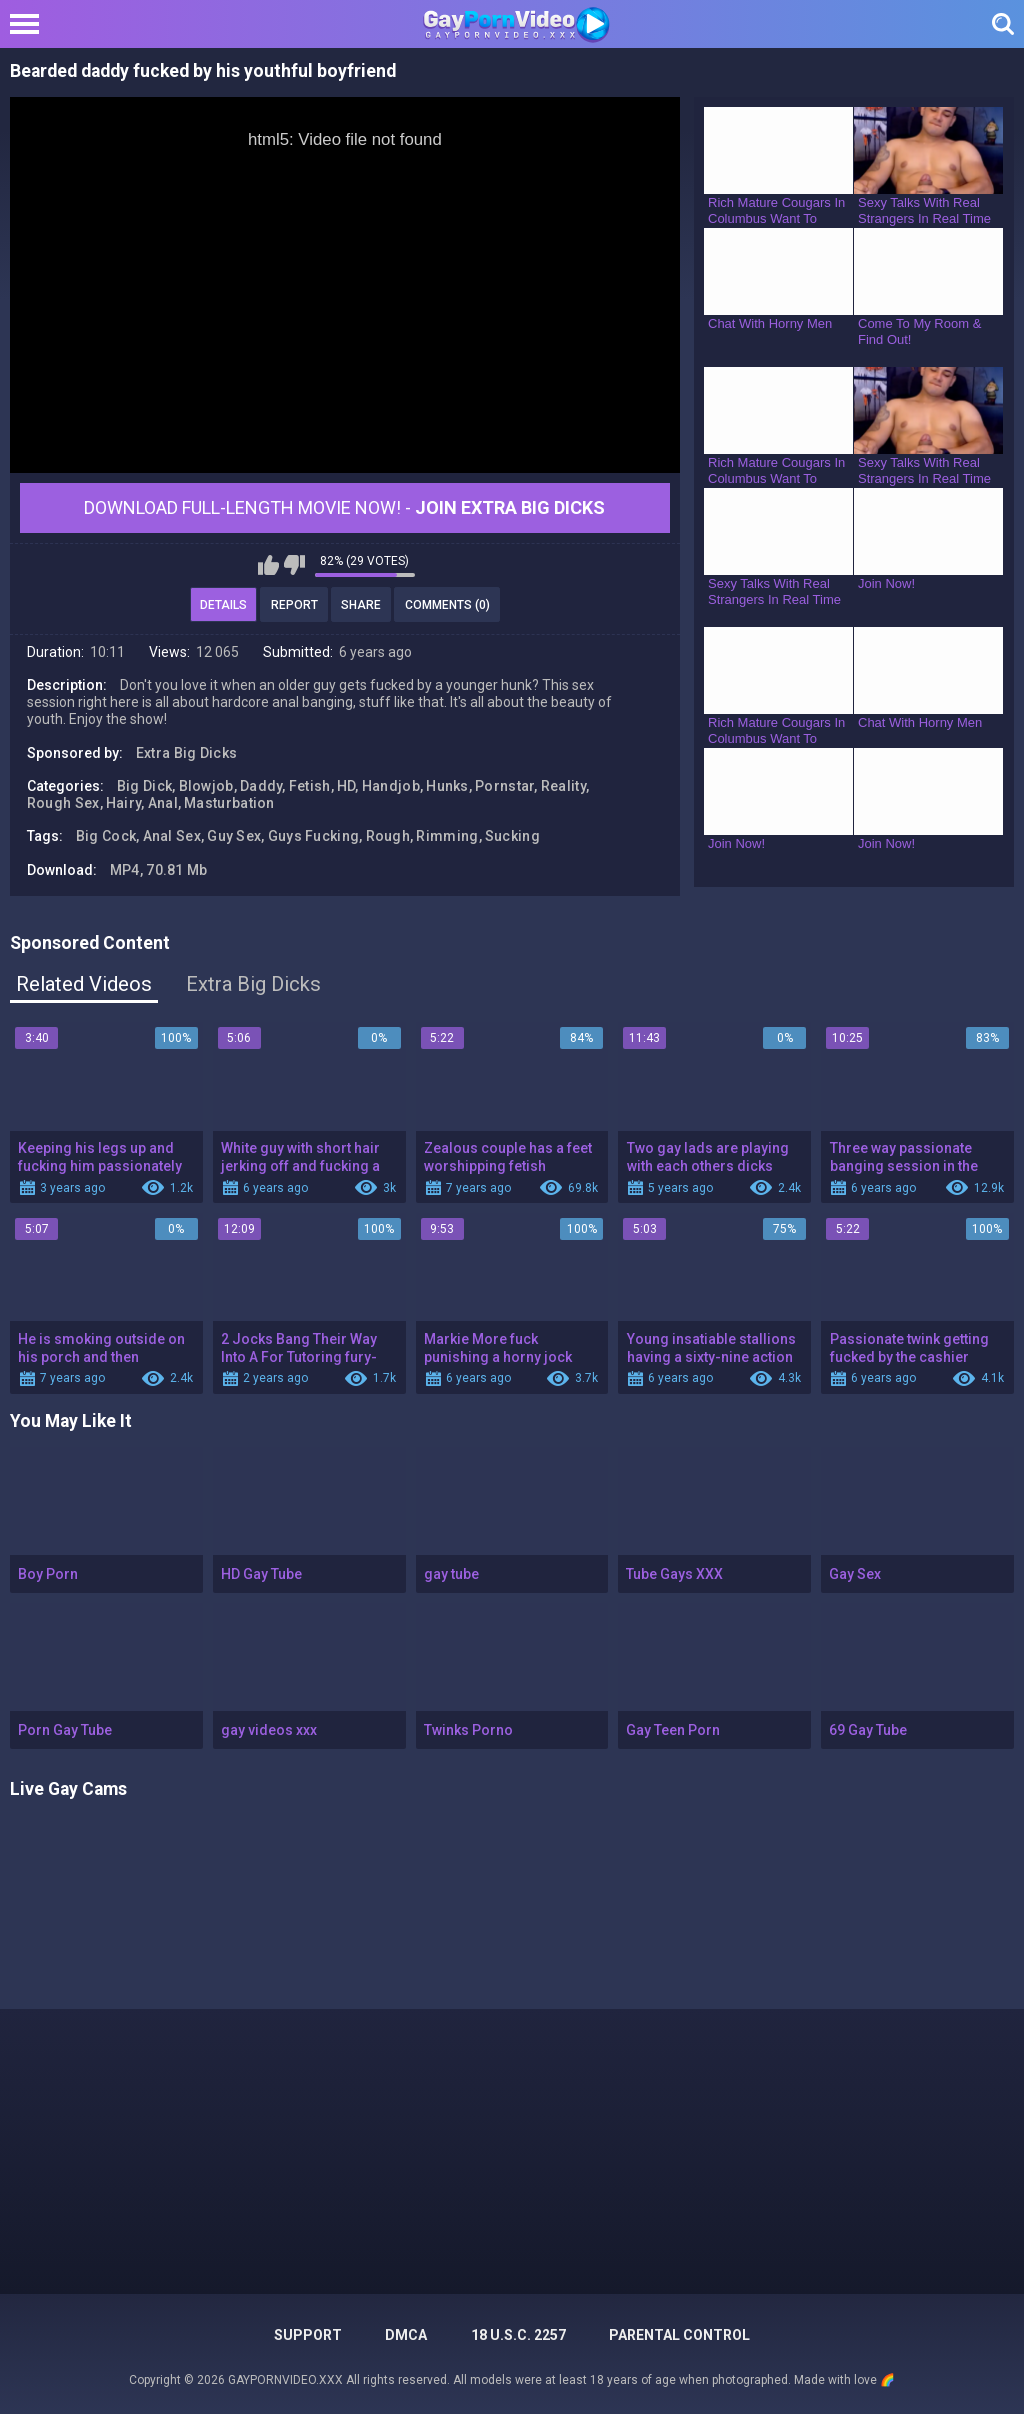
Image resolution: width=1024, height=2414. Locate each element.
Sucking (512, 836)
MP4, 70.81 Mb (159, 870)
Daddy (261, 786)
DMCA (406, 2335)
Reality (563, 786)
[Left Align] (29, 24)
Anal (163, 803)
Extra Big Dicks (187, 753)
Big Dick (144, 786)
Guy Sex (234, 836)
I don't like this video (294, 565)
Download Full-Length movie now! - (344, 507)
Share (361, 605)
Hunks (447, 786)
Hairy (124, 803)
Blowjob (206, 786)
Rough (388, 836)
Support (308, 2335)
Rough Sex (63, 803)
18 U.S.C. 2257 (518, 2335)
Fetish (310, 786)
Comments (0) (447, 605)
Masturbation (229, 803)
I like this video (268, 565)
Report (294, 605)
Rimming (447, 836)
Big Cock (106, 836)
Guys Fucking (314, 836)
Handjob (391, 786)
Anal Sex (172, 836)
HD (346, 786)
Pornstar (504, 786)
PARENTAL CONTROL (679, 2335)
